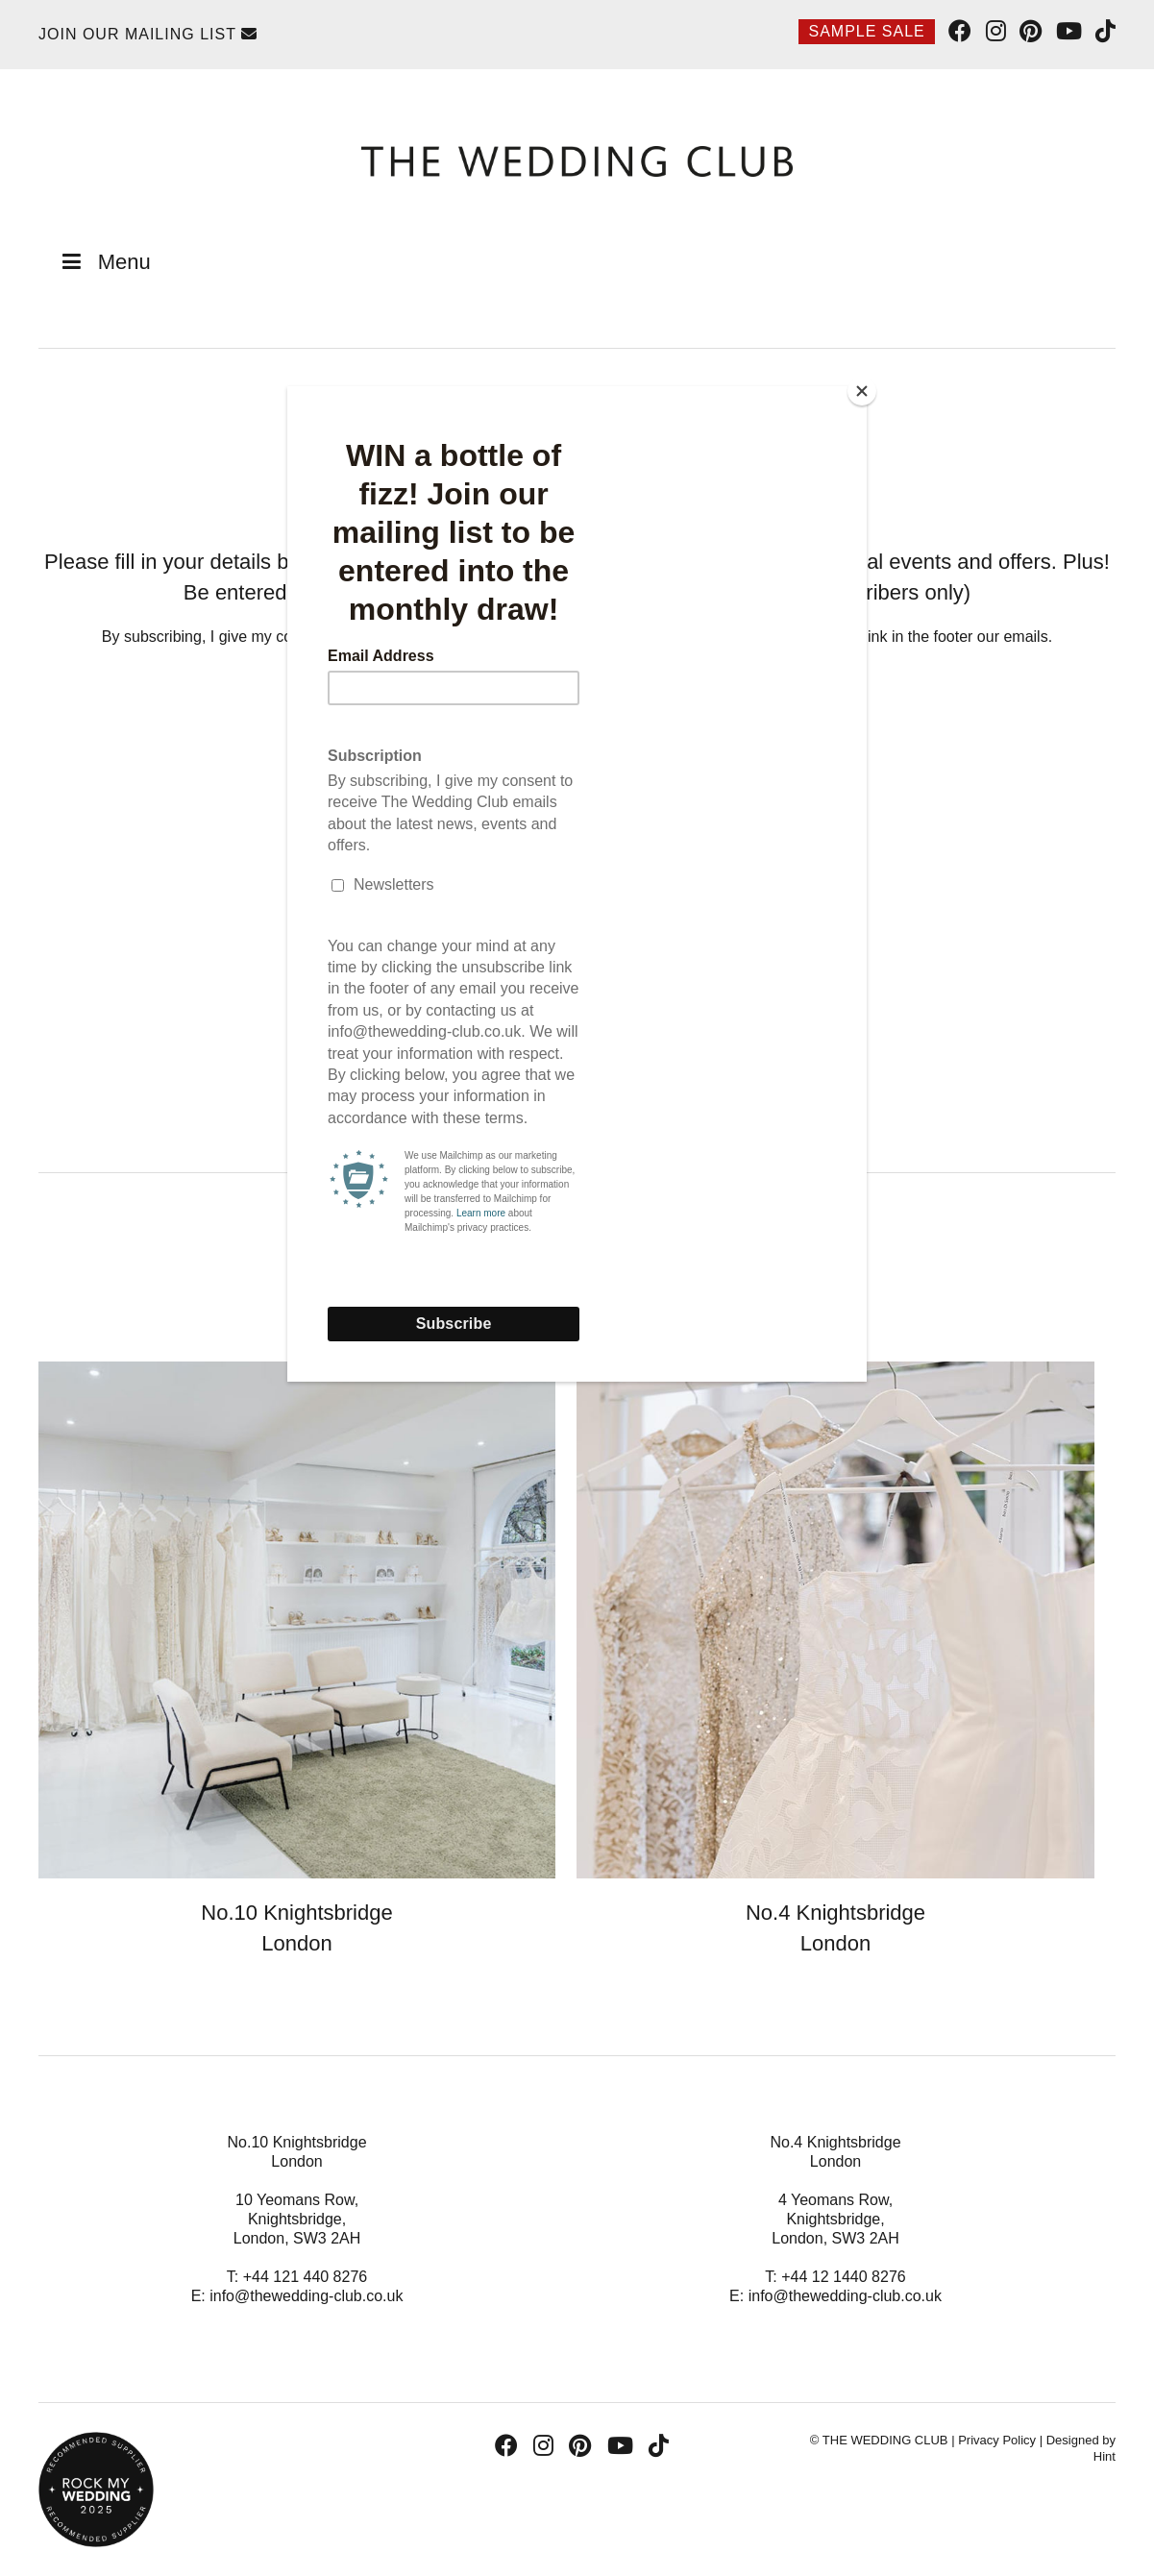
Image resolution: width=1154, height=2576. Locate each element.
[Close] (861, 391)
